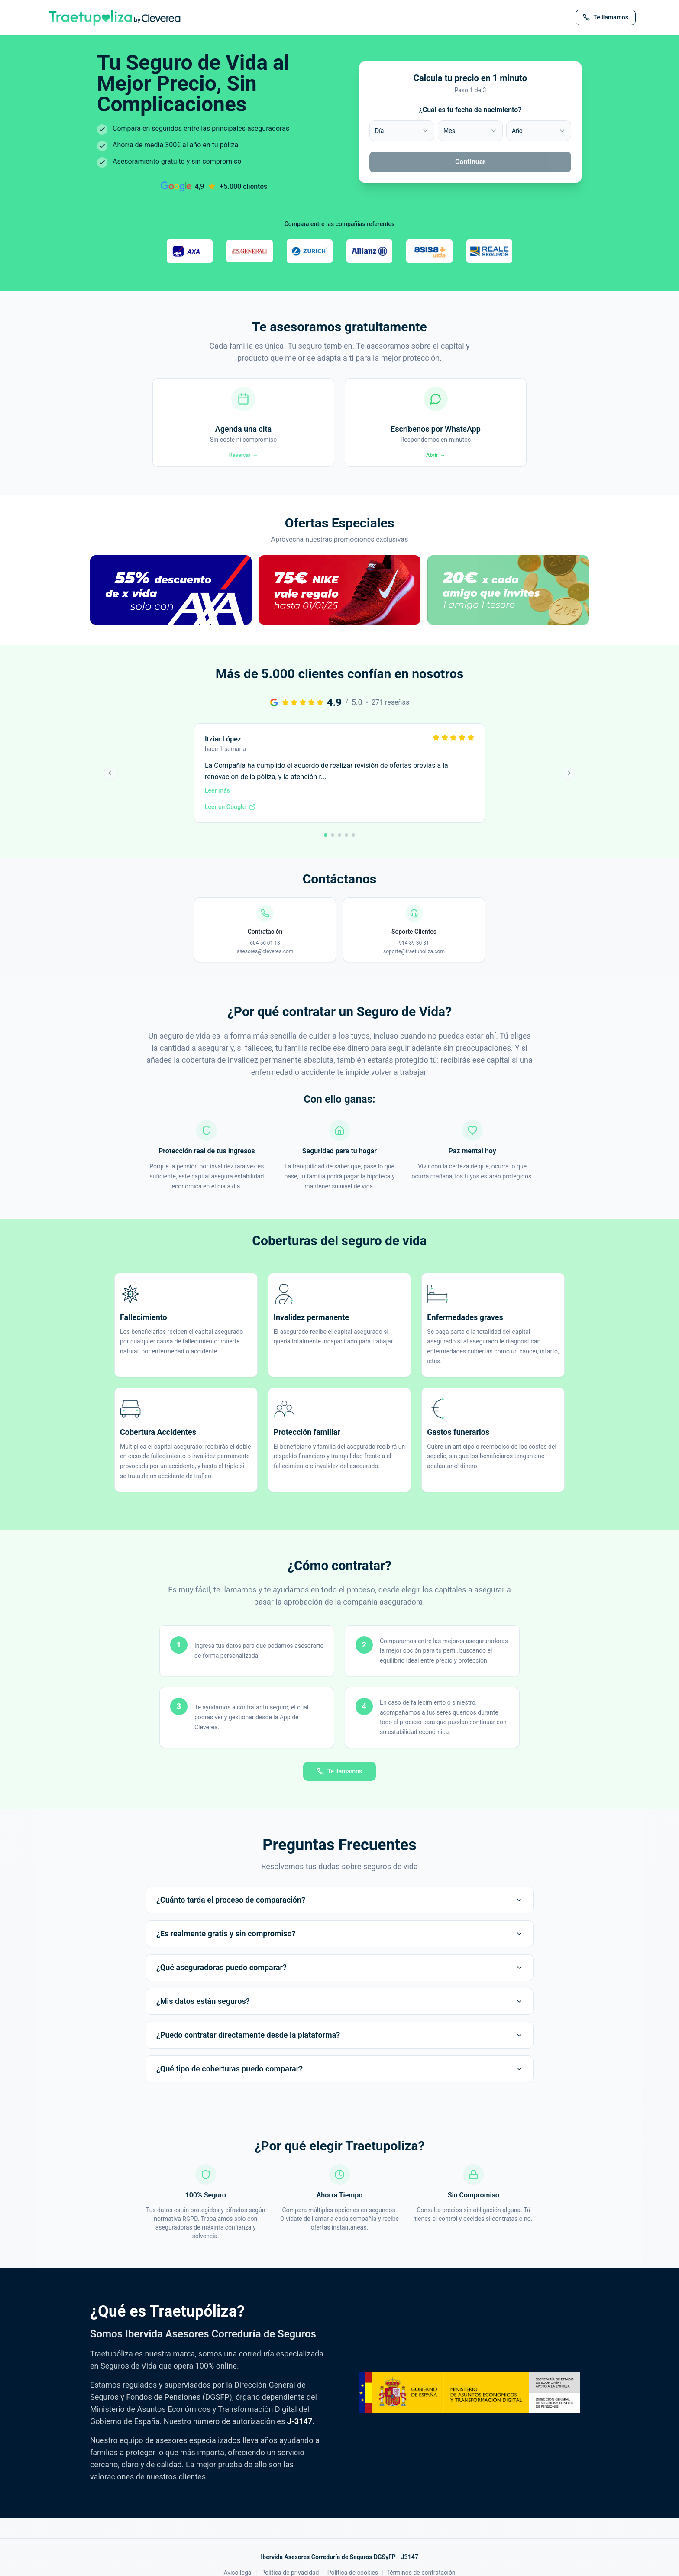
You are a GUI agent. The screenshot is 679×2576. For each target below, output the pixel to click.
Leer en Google (230, 820)
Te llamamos (339, 1784)
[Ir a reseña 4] (346, 848)
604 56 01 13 (265, 956)
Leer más (217, 803)
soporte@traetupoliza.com (414, 965)
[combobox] (401, 130)
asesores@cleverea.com (265, 965)
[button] (171, 613)
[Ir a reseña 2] (332, 848)
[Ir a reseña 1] (325, 848)
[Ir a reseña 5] (353, 848)
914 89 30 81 (414, 956)
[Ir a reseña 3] (339, 848)
